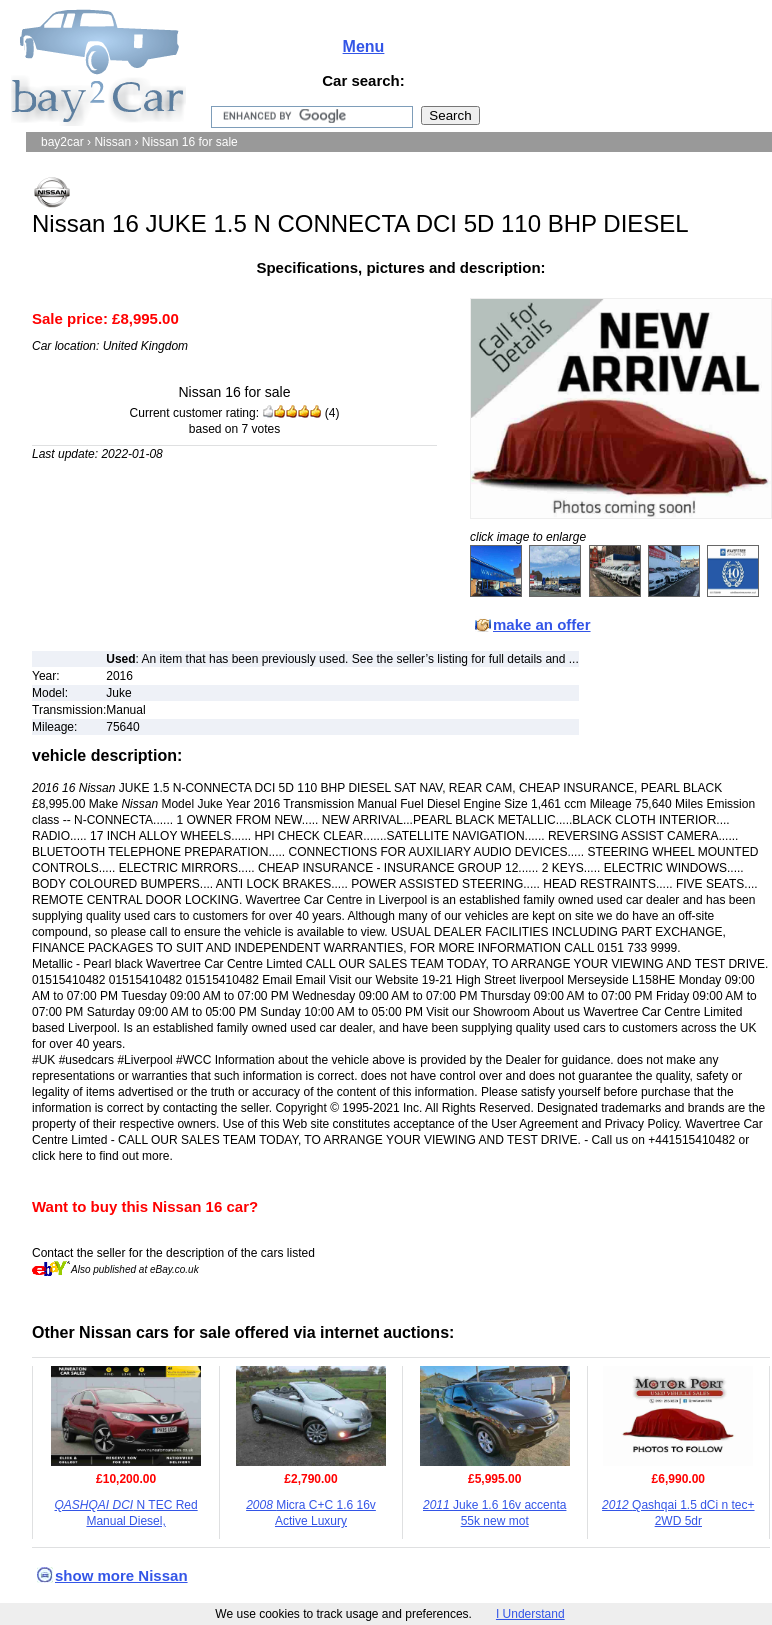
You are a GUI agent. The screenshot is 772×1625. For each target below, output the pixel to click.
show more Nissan (121, 1575)
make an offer (542, 624)
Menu (364, 46)
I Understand (530, 1614)
